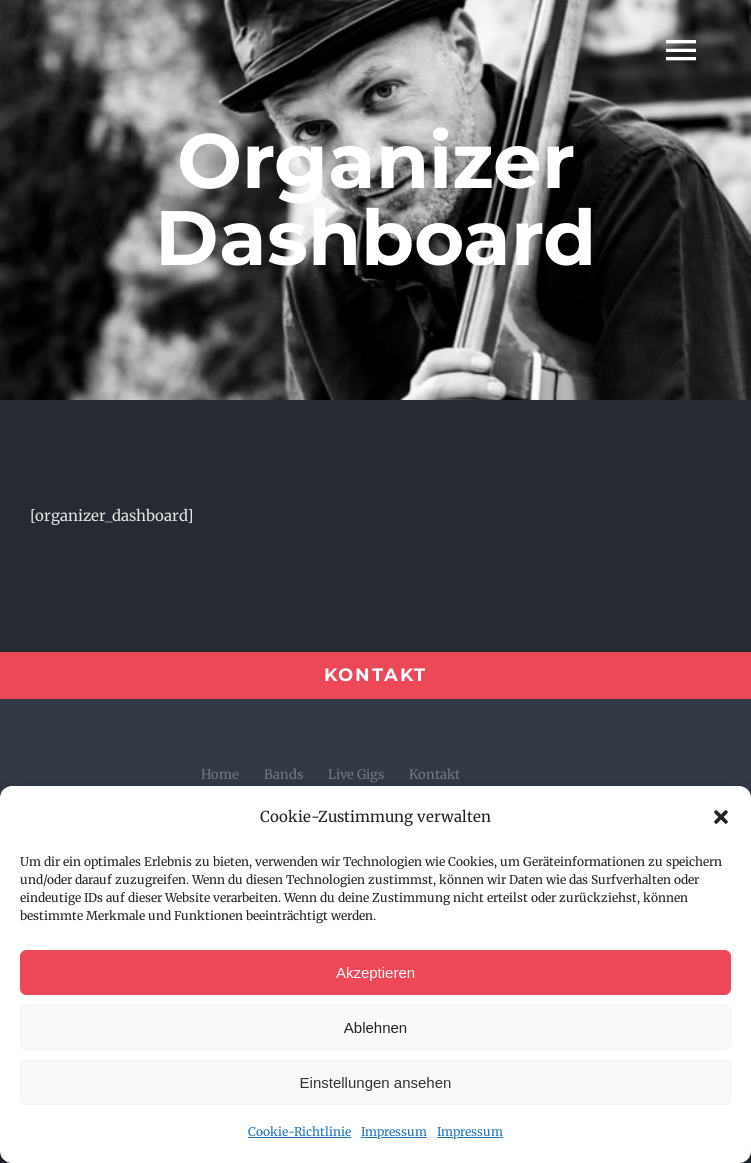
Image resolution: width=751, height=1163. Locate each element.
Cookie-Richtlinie (299, 1131)
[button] (721, 817)
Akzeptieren (375, 972)
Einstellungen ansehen (376, 1082)
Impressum (394, 1131)
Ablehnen (375, 1027)
